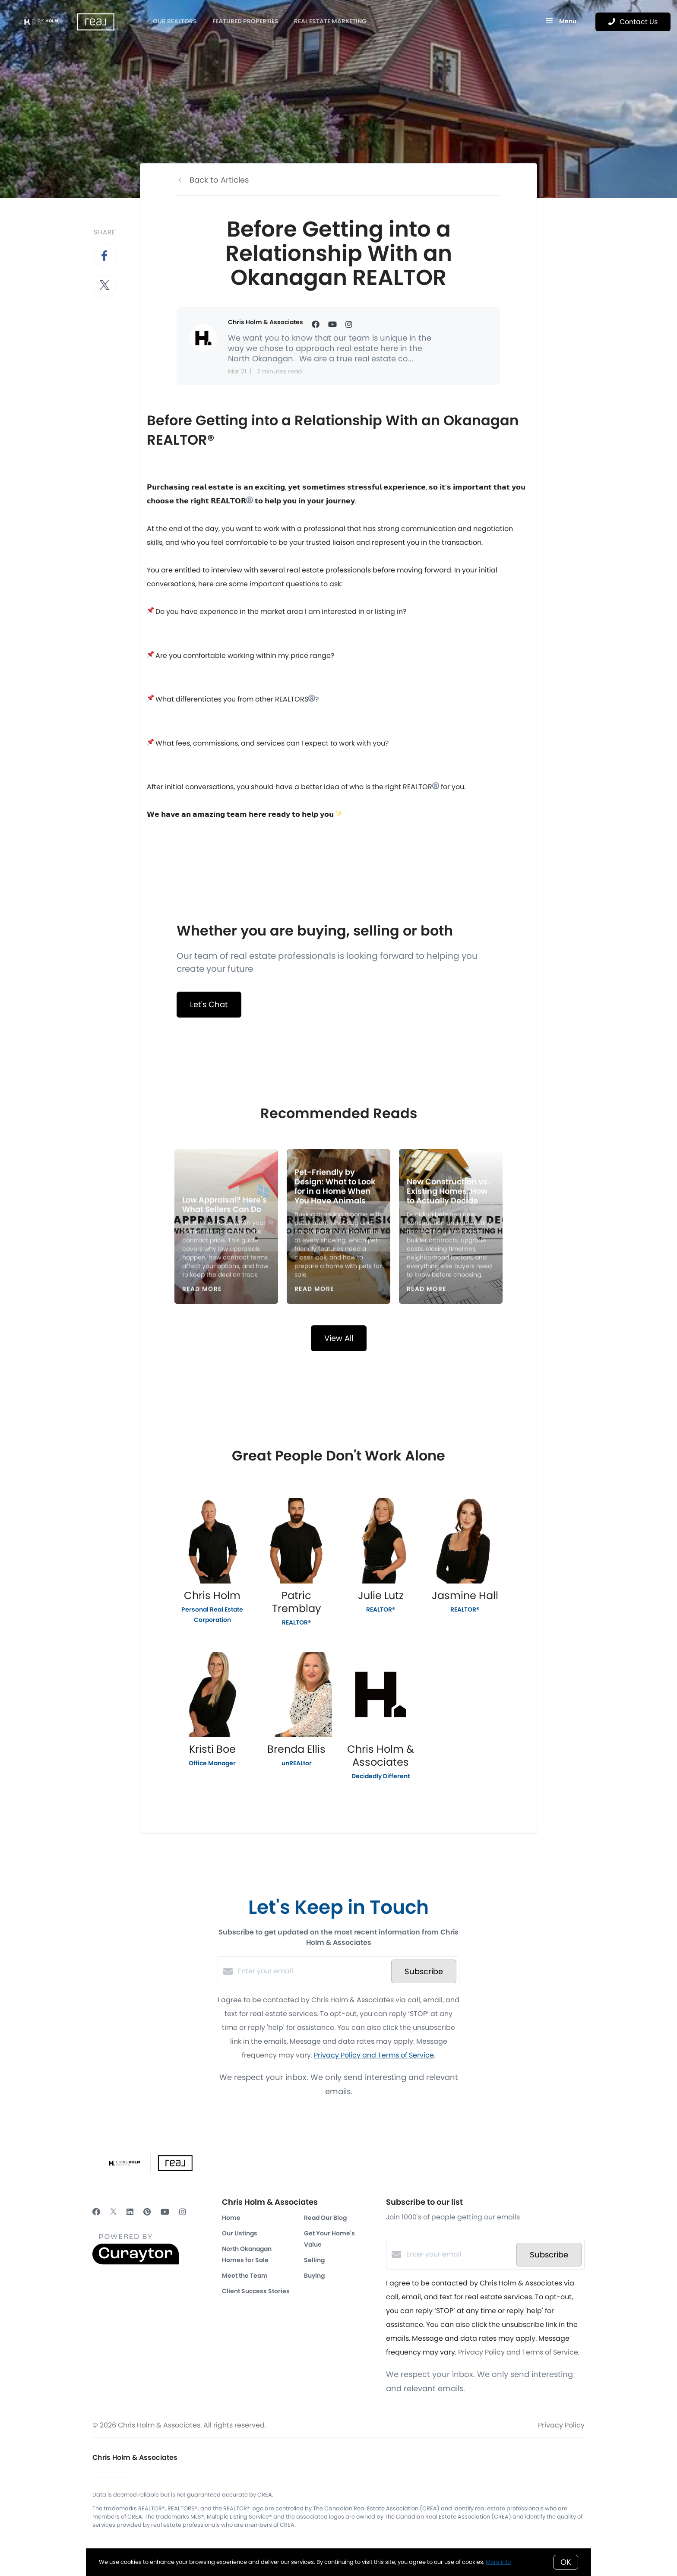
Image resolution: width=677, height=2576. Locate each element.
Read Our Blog (325, 2217)
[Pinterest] (147, 2211)
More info (498, 2562)
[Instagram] (182, 2211)
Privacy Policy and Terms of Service (374, 2055)
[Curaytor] (135, 2262)
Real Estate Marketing (330, 21)
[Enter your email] (312, 1971)
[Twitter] (113, 2211)
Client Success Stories (256, 2291)
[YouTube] (165, 2211)
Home (231, 2217)
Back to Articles (219, 179)
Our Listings (239, 2233)
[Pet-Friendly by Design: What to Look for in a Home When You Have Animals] (339, 1226)
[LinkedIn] (130, 2211)
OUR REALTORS (175, 21)
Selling (314, 2260)
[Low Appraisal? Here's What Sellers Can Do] (226, 1226)
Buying (314, 2275)
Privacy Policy (561, 2425)
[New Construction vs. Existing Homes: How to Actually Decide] (451, 1226)
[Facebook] (96, 2211)
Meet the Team (245, 2275)
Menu (561, 21)
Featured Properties (245, 21)
